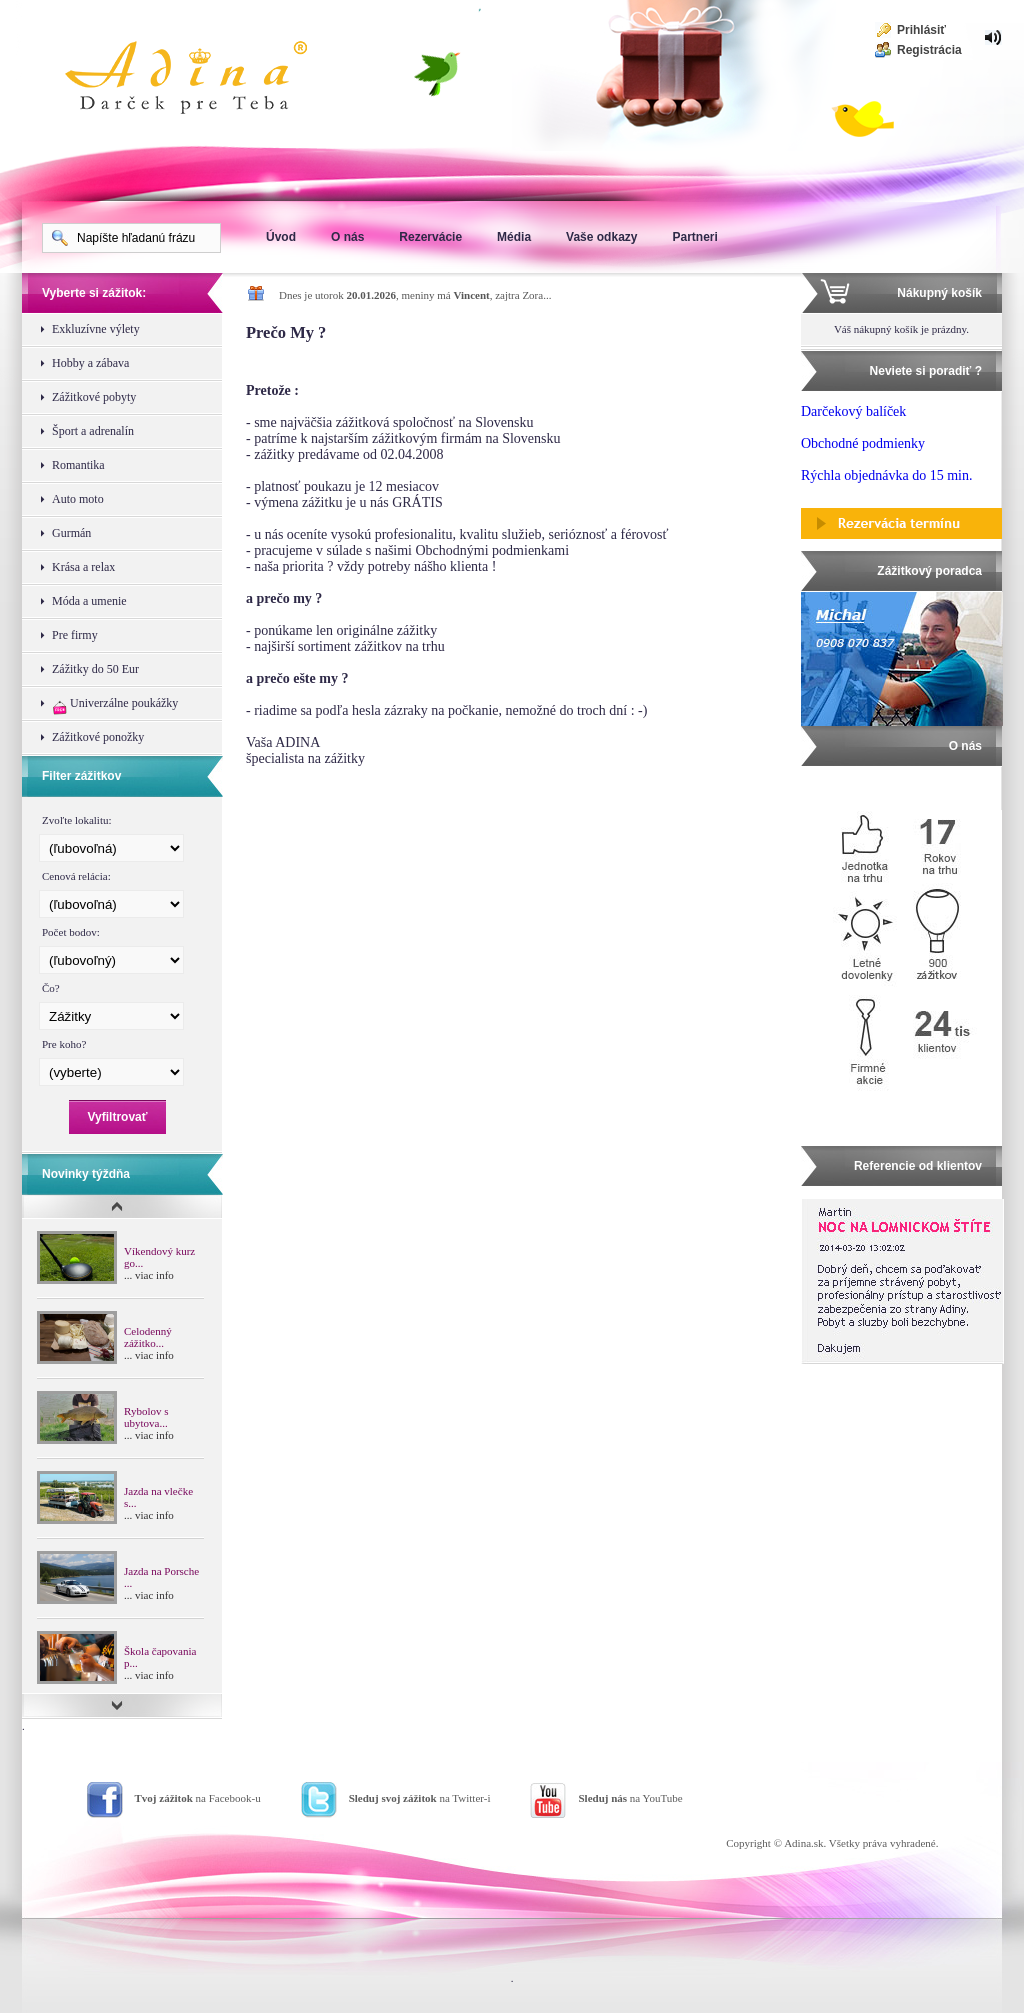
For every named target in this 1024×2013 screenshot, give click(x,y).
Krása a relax (83, 567)
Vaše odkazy (601, 237)
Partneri (694, 237)
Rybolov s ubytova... (146, 1417)
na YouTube (630, 1798)
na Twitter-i (420, 1798)
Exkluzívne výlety (96, 329)
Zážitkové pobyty (94, 397)
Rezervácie (430, 237)
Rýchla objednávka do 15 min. (886, 475)
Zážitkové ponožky (98, 737)
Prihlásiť (921, 30)
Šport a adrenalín (93, 431)
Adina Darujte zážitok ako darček (202, 80)
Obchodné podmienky (863, 443)
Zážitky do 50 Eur (95, 669)
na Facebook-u (198, 1798)
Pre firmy (75, 635)
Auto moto (78, 499)
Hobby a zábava (90, 363)
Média (514, 237)
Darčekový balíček (853, 411)
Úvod (281, 237)
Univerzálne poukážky (115, 705)
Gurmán (71, 533)
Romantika (78, 465)
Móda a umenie (89, 601)
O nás (347, 237)
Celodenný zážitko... (148, 1337)
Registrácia (929, 50)
